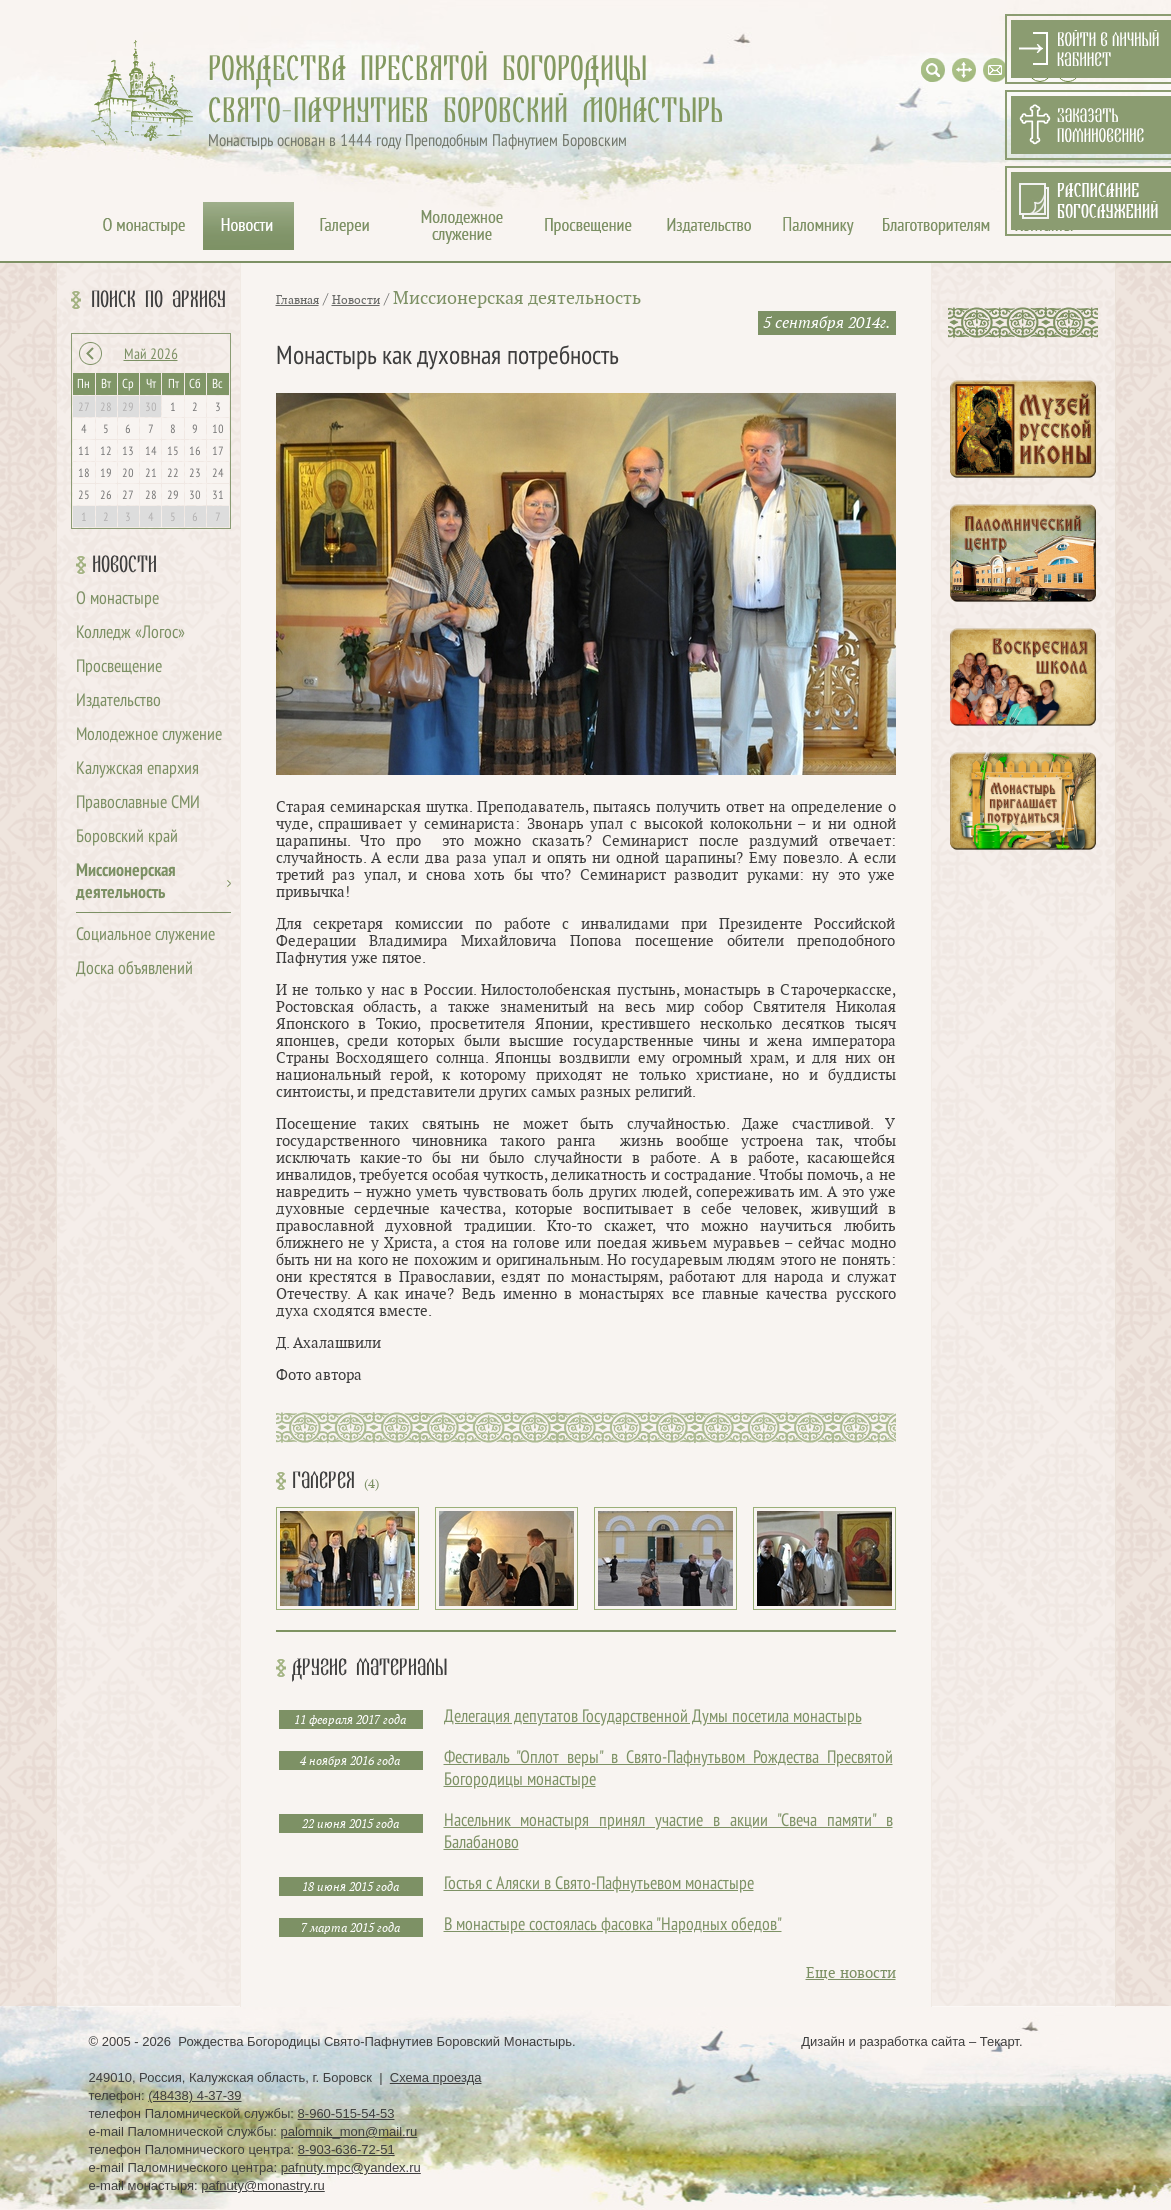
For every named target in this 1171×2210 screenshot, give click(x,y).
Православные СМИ (138, 803)
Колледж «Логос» (130, 633)
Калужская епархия (137, 769)
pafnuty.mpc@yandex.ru (351, 2167)
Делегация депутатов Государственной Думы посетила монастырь (653, 1717)
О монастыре (117, 599)
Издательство (118, 701)
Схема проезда (436, 2077)
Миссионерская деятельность (517, 298)
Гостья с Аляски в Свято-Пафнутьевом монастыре (599, 1884)
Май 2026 (151, 355)
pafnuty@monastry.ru (263, 2185)
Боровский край (127, 837)
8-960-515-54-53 (346, 2113)
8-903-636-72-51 (346, 2149)
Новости (124, 565)
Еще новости (851, 1973)
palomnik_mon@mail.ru (348, 2131)
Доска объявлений (134, 969)
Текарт (999, 2041)
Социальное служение (145, 935)
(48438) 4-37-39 (194, 2095)
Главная (297, 300)
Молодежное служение (149, 735)
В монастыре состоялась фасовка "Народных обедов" (613, 1925)
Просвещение (119, 667)
